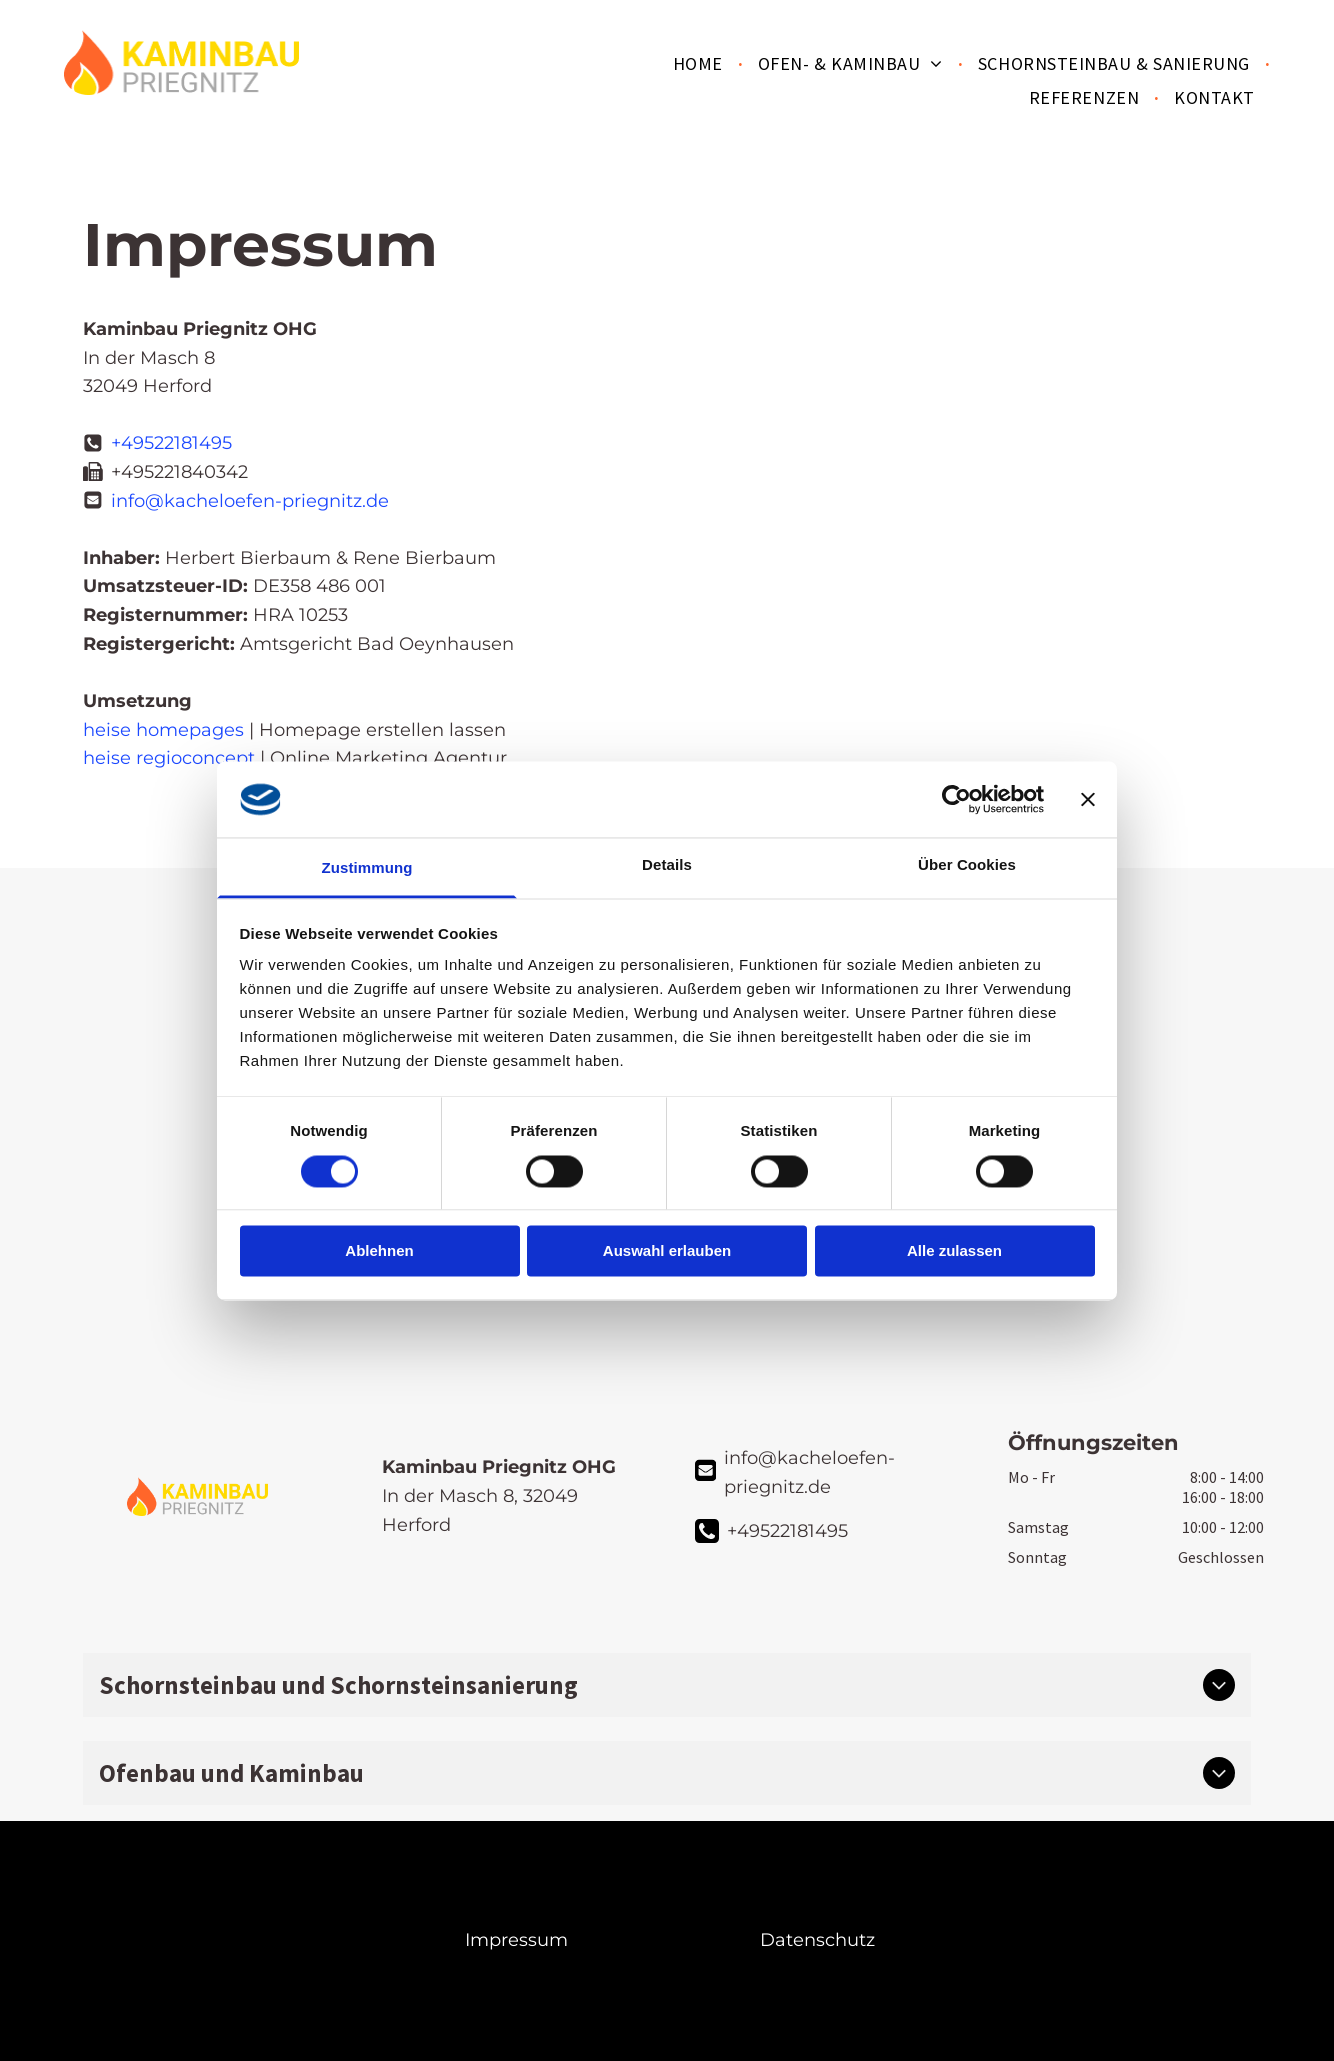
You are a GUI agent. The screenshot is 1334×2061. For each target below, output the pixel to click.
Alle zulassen (954, 1251)
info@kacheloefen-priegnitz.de (250, 501)
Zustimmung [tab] (367, 868)
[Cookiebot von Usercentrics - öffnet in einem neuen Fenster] (956, 799)
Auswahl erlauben (667, 1251)
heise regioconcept (169, 758)
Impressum (516, 1940)
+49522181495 (171, 443)
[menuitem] (700, 63)
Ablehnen (379, 1251)
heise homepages (163, 730)
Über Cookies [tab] (967, 865)
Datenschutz (817, 1940)
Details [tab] (667, 865)
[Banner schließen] (1088, 799)
